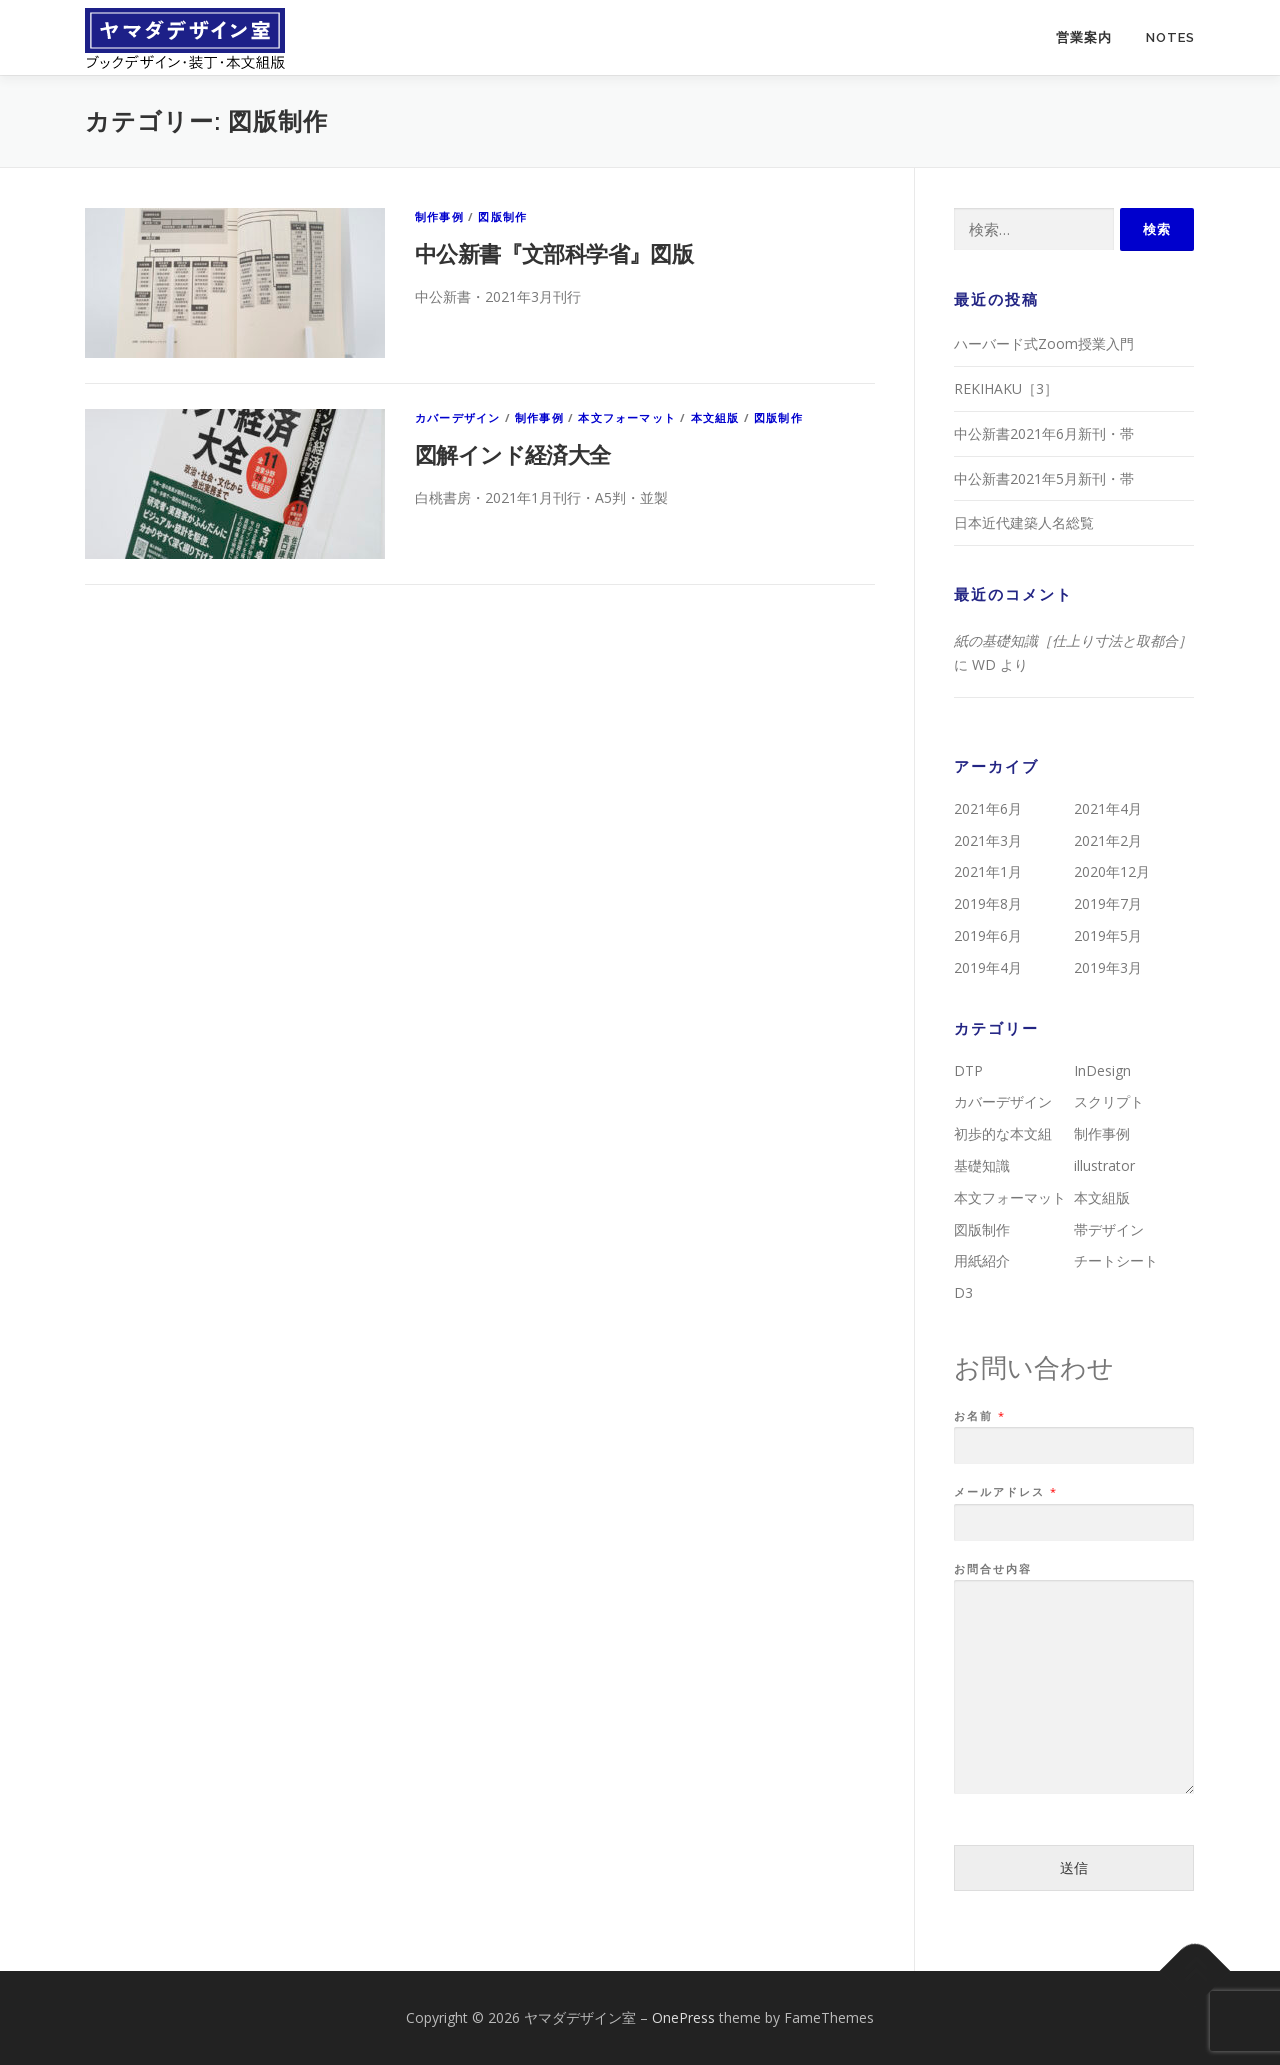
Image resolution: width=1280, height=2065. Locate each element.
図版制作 (502, 216)
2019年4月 (988, 967)
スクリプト (1109, 1101)
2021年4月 (1108, 808)
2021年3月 (988, 840)
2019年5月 (1108, 935)
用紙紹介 (982, 1260)
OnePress (683, 2017)
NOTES (1170, 37)
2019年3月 (1108, 967)
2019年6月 (988, 935)
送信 (1074, 1867)
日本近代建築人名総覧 (1024, 522)
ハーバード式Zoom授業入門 (1044, 343)
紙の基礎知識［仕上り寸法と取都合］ (1073, 640)
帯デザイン (1109, 1229)
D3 (963, 1292)
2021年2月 (1108, 840)
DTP (968, 1070)
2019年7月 (1108, 903)
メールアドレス (1005, 1492)
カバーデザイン (457, 417)
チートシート (1116, 1260)
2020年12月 (1112, 871)
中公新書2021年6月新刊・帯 (1044, 433)
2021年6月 (988, 808)
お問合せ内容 (993, 1569)
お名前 (979, 1416)
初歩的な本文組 (1003, 1133)
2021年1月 (988, 871)
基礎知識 (982, 1165)
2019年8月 (988, 903)
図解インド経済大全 (513, 454)
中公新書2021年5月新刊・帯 (1044, 478)
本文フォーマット (627, 417)
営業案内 (1084, 37)
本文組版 (715, 417)
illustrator (1104, 1165)
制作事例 (439, 216)
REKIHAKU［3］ (1006, 388)
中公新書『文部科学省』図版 (554, 253)
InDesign (1102, 1070)
